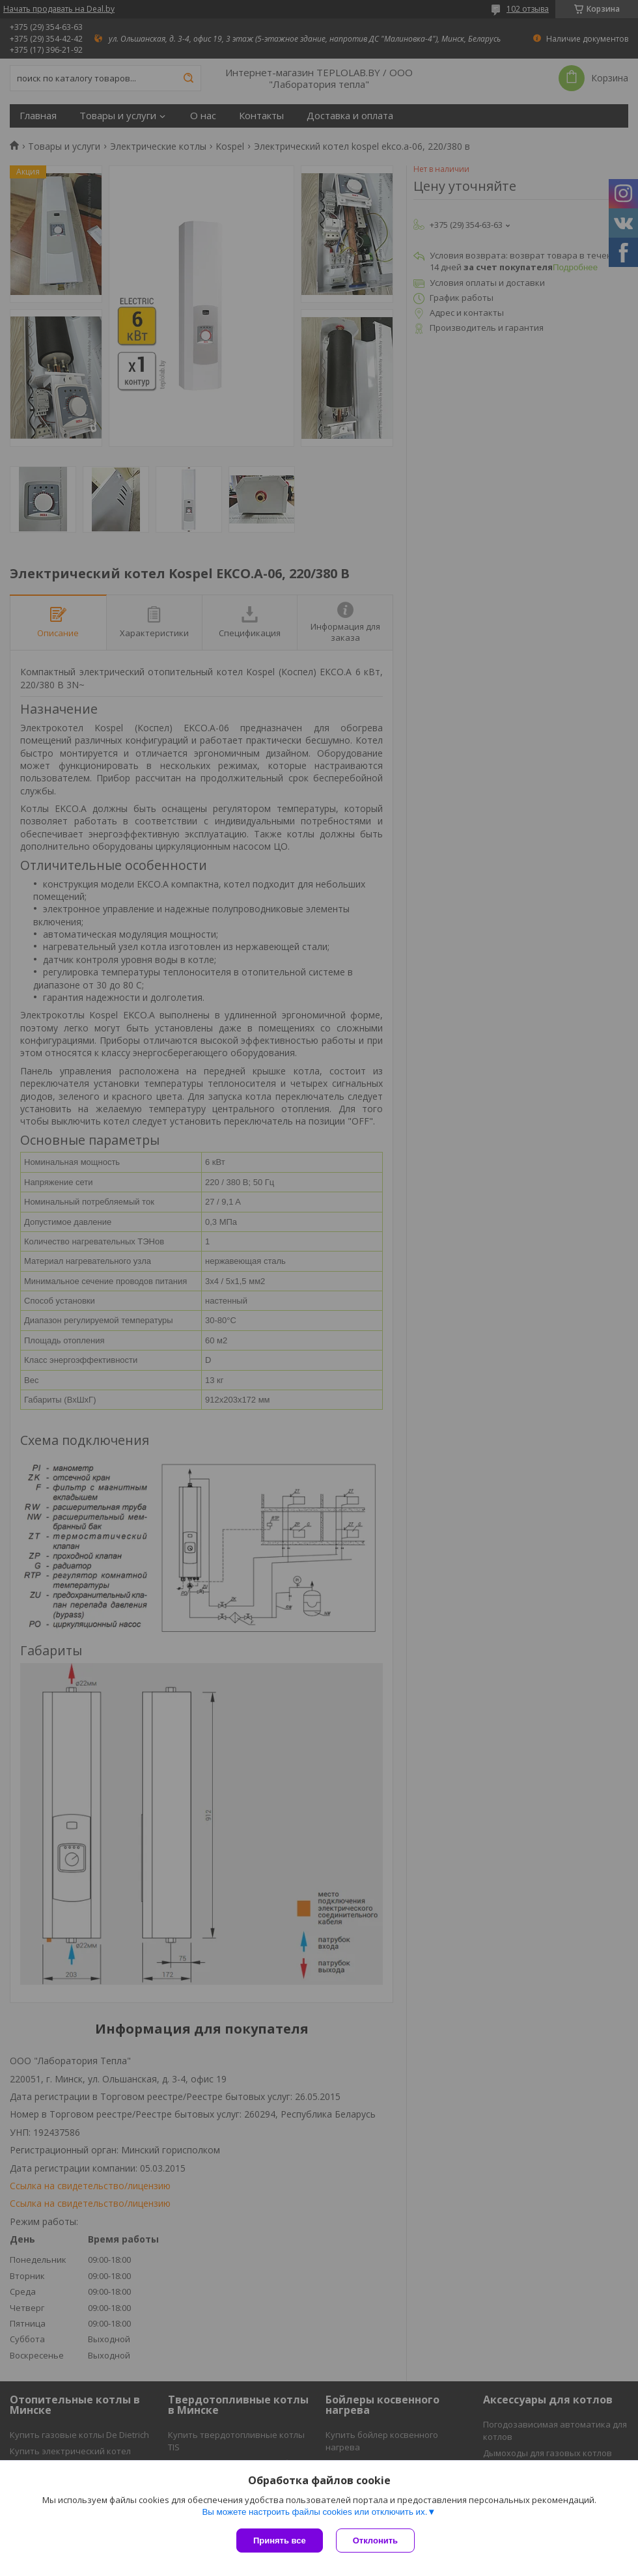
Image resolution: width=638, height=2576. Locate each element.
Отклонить (375, 2540)
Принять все (279, 2540)
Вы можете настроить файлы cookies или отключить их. (314, 2512)
